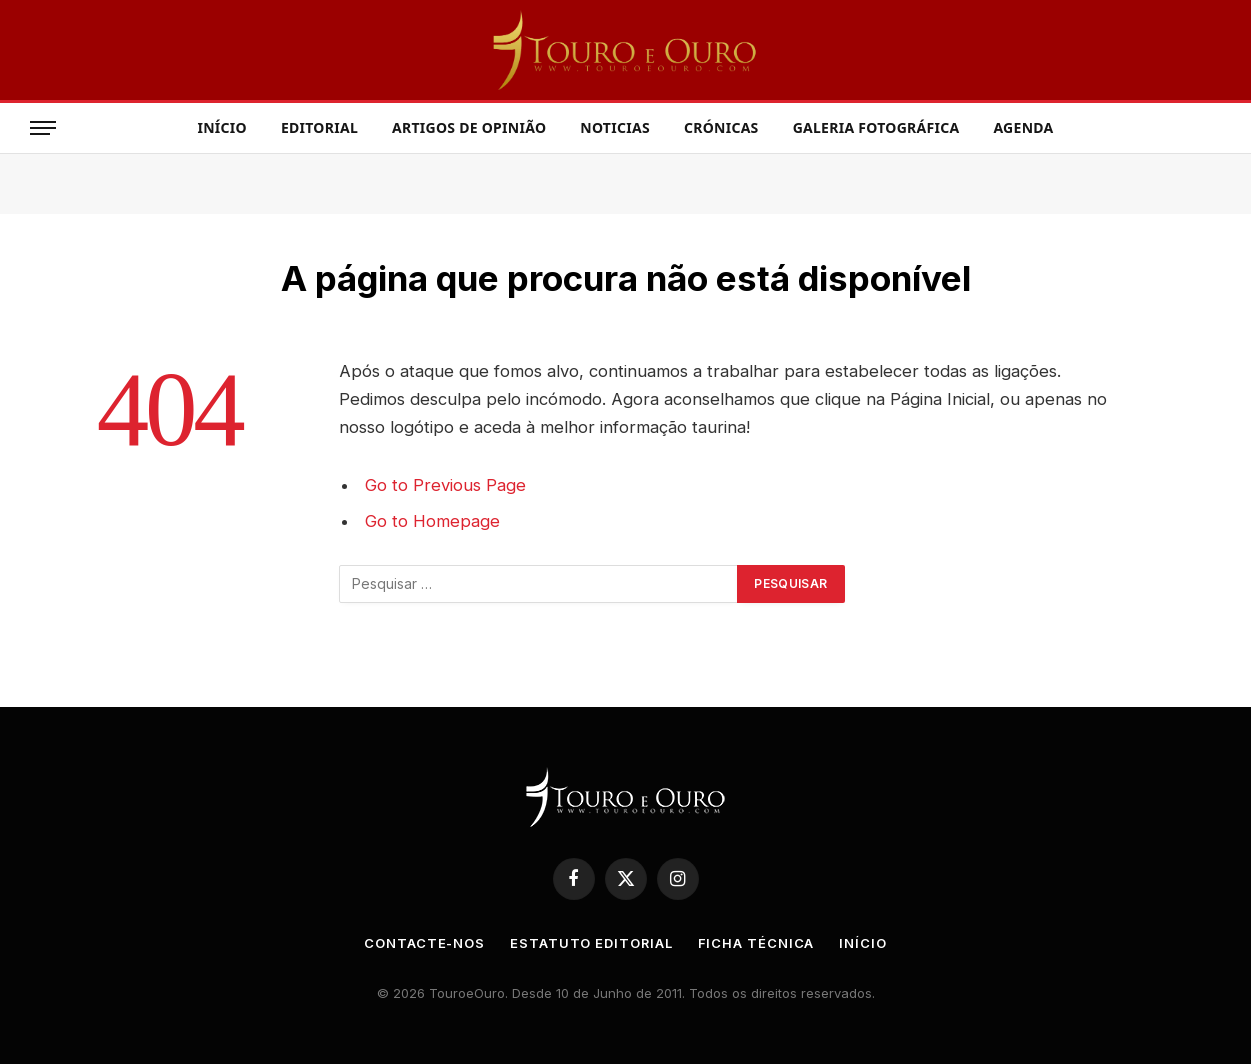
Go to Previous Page (445, 485)
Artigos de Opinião (469, 127)
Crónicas (721, 127)
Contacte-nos (424, 943)
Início (221, 127)
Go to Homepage (432, 521)
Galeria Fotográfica (876, 127)
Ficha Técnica (756, 943)
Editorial (319, 127)
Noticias (615, 127)
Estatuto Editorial (591, 943)
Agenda (1023, 127)
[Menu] (43, 128)
